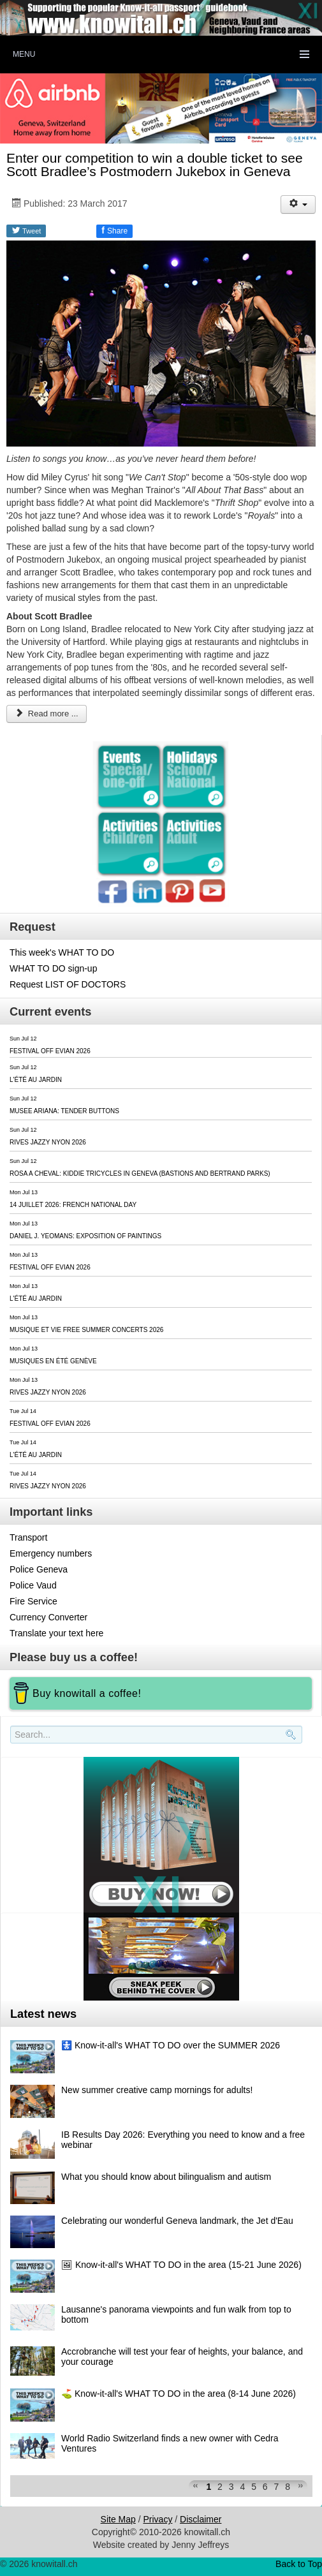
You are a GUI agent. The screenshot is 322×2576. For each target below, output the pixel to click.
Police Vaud (33, 1585)
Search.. (12, 1743)
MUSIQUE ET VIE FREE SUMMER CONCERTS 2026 (86, 1329)
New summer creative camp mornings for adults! (156, 2090)
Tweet (26, 230)
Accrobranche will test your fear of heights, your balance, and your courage (182, 2356)
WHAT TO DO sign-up (53, 968)
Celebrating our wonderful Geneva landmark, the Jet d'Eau (177, 2221)
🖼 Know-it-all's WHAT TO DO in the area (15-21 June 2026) (181, 2265)
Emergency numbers (51, 1553)
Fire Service (33, 1601)
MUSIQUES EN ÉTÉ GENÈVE (53, 1361)
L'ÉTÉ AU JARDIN (36, 1079)
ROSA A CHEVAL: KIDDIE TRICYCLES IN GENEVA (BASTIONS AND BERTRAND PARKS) (140, 1173)
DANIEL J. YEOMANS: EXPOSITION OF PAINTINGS (85, 1236)
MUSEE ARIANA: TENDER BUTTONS (64, 1110)
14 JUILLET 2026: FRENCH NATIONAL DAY (73, 1204)
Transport (28, 1537)
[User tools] (298, 204)
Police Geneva (39, 1569)
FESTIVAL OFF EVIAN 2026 (50, 1051)
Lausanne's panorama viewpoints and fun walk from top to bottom (176, 2314)
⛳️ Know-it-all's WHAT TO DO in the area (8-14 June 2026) (178, 2393)
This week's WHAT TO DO (62, 952)
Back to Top (298, 2564)
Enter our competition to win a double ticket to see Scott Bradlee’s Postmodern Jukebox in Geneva (154, 165)
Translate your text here (56, 1633)
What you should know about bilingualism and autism (166, 2177)
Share (114, 230)
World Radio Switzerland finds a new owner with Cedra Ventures (170, 2443)
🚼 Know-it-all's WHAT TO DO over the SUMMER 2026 (170, 2045)
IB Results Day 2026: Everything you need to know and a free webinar (183, 2139)
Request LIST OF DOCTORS (68, 984)
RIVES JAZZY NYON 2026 (48, 1142)
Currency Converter (48, 1617)
